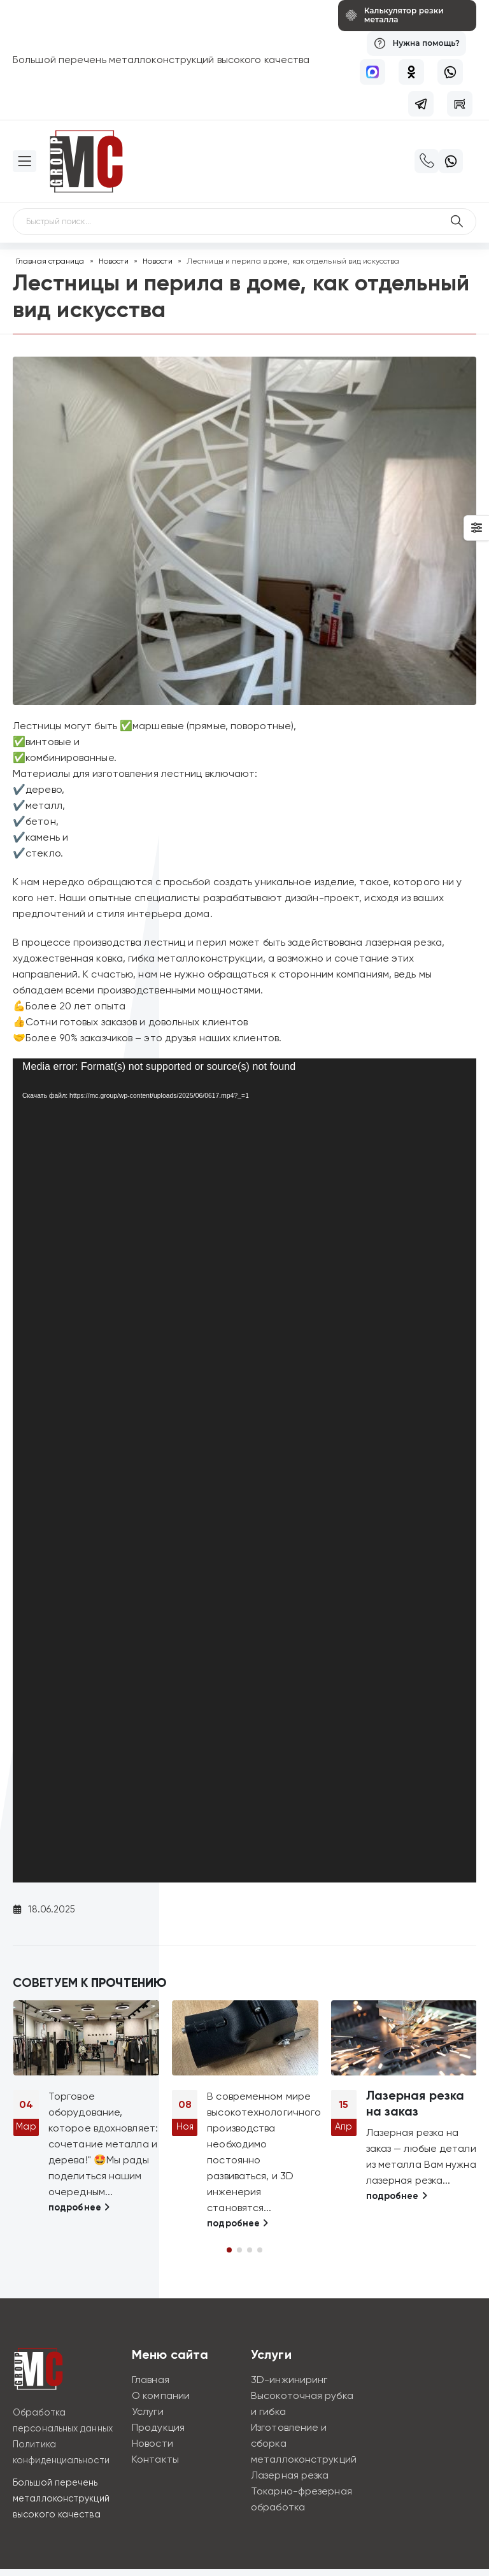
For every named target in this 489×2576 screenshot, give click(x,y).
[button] (229, 2250)
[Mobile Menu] (24, 161)
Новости (114, 261)
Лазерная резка (290, 2475)
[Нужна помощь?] (413, 43)
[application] (244, 1470)
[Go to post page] (86, 2037)
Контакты (155, 2459)
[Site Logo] (86, 161)
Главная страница (50, 261)
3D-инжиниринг (289, 2379)
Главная (150, 2379)
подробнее (79, 2207)
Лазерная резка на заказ (415, 2103)
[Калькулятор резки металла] (399, 15)
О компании (161, 2395)
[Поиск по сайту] (456, 221)
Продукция (158, 2427)
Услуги (148, 2411)
